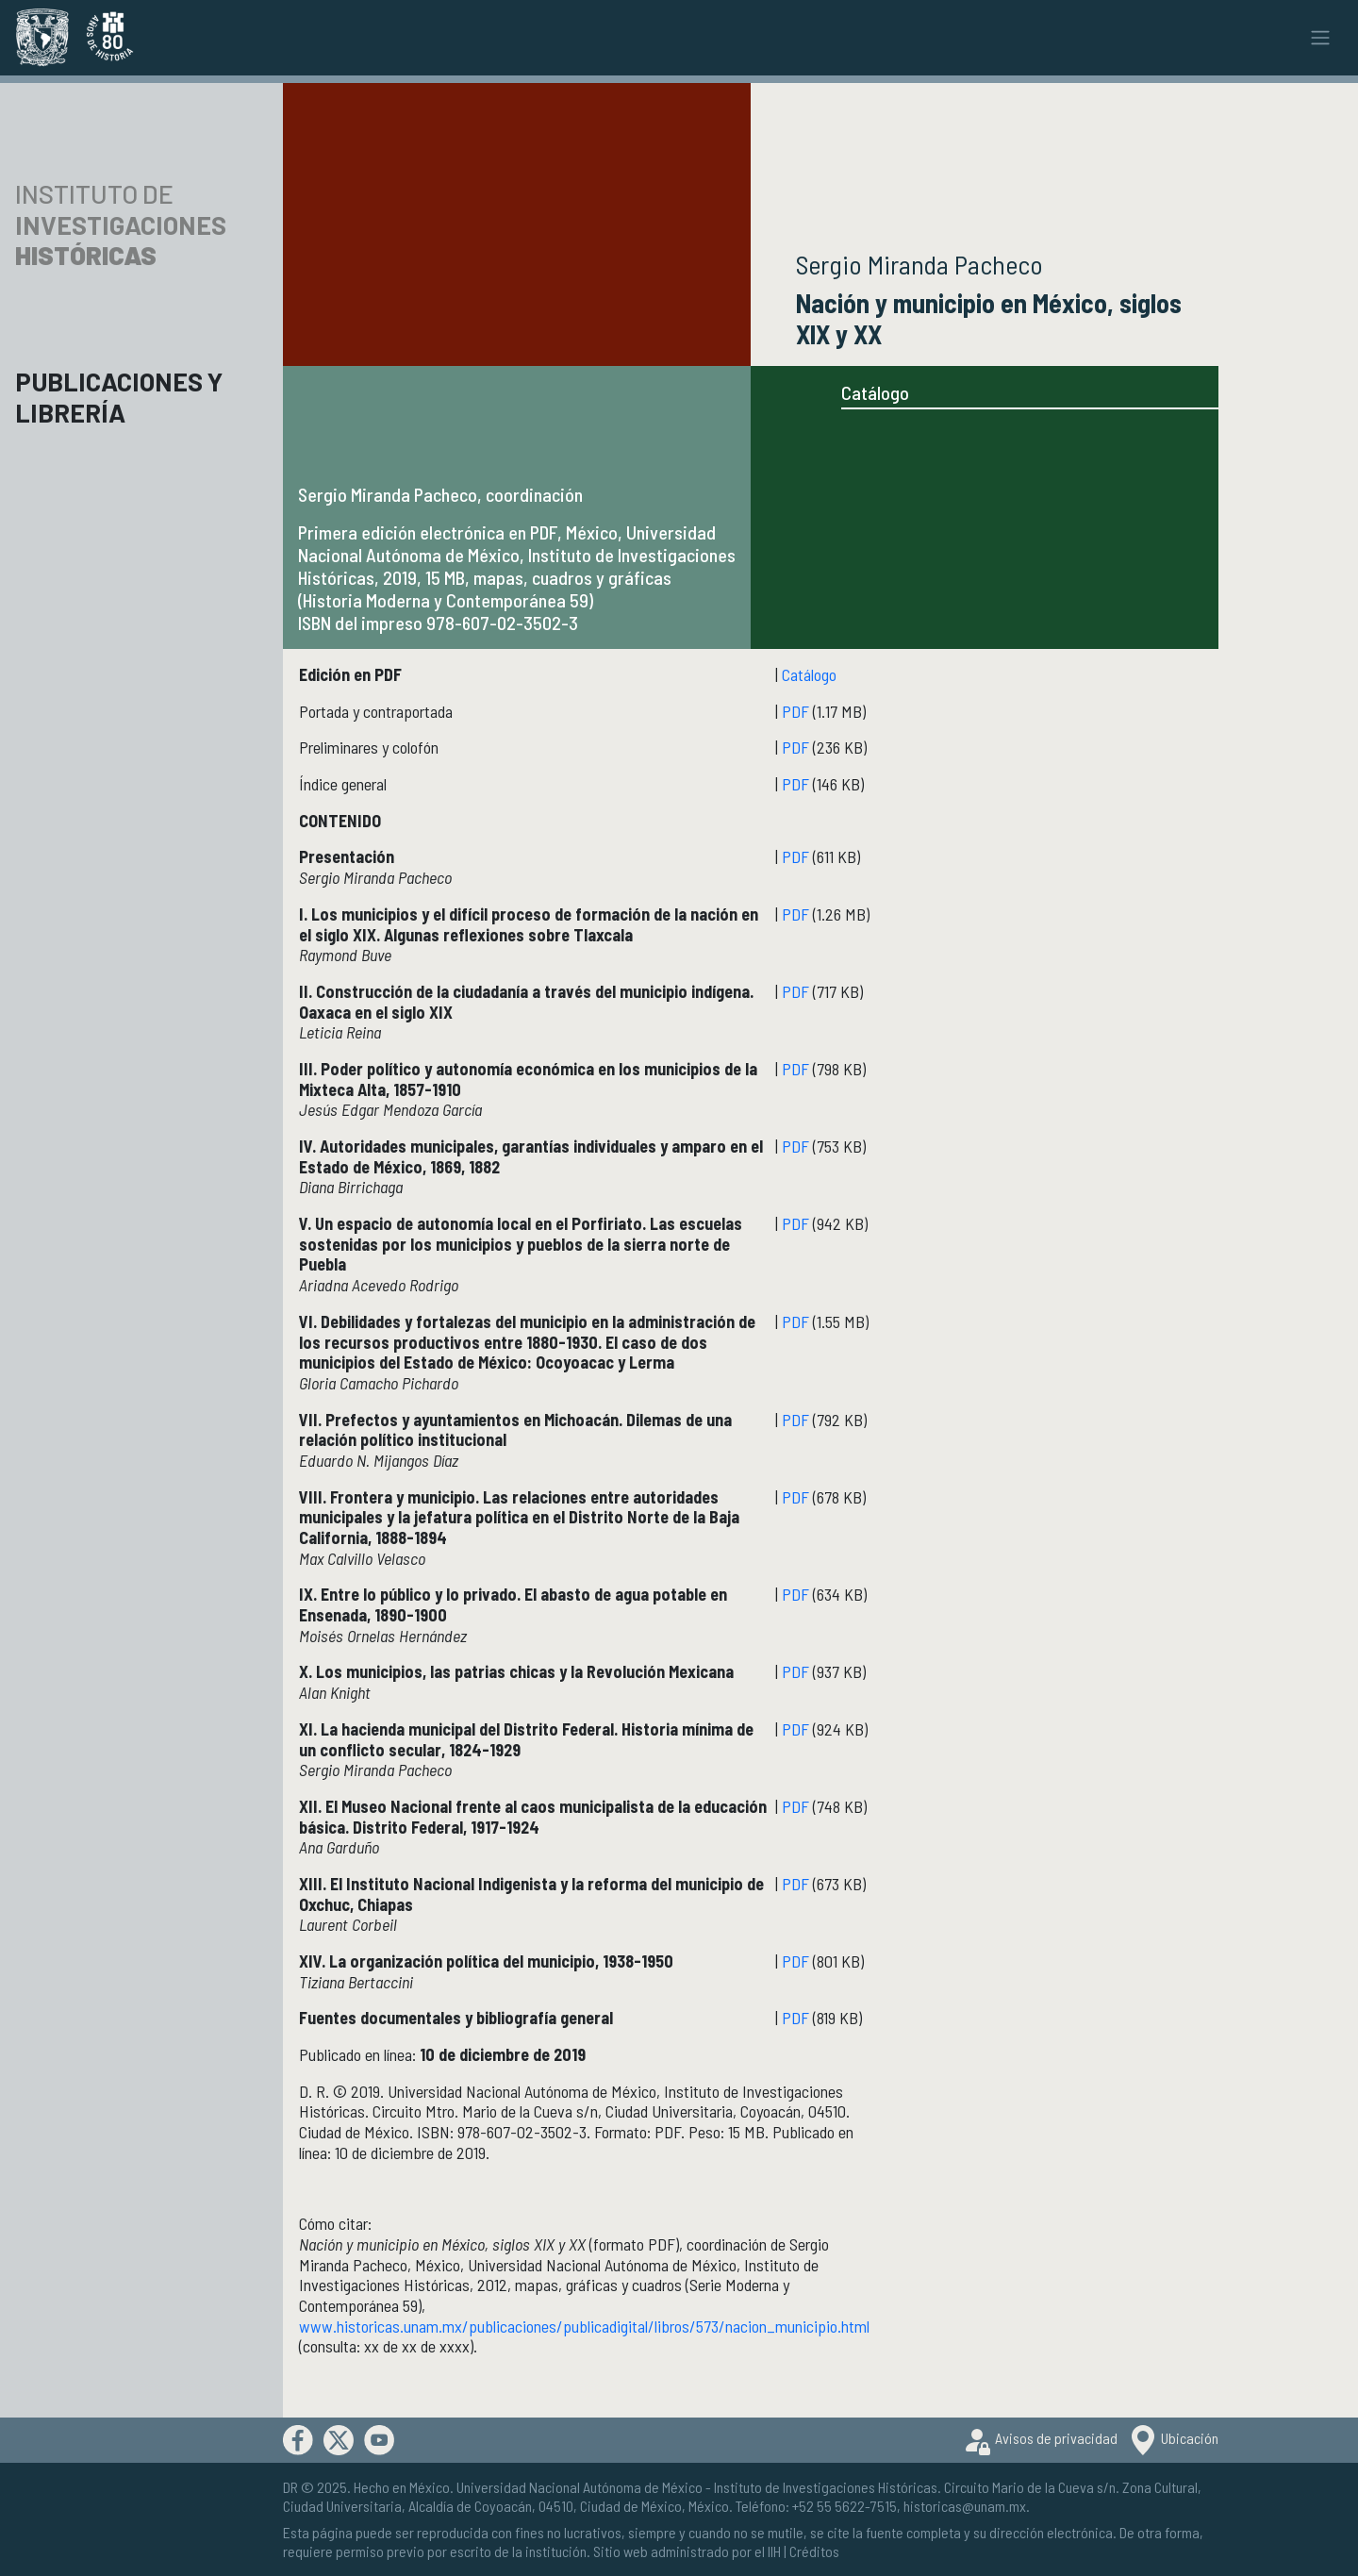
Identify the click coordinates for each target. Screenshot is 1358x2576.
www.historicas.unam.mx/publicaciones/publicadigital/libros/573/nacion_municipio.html (584, 2326)
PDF (795, 711)
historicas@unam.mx (964, 2506)
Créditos (814, 2551)
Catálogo (875, 392)
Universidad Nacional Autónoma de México (579, 2487)
